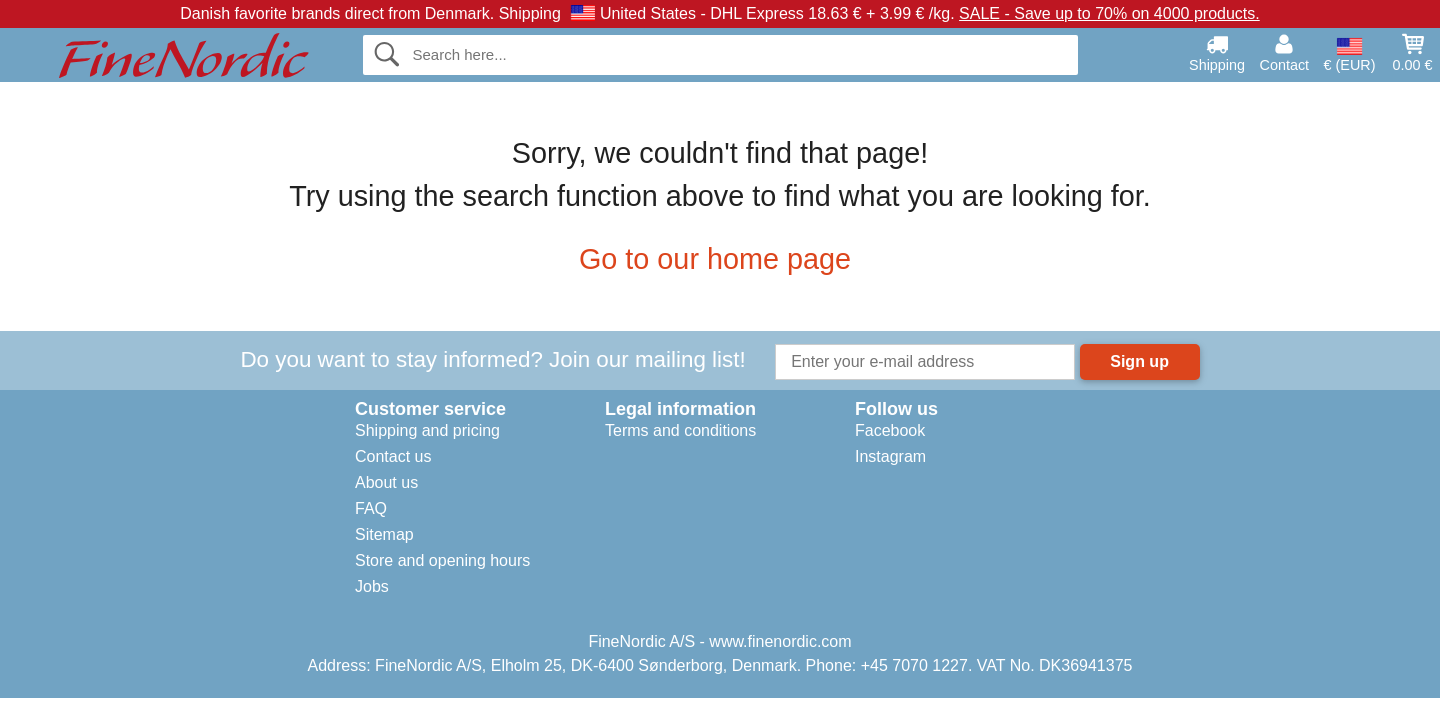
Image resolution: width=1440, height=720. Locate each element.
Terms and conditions (680, 430)
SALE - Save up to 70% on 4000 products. (1109, 13)
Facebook (890, 430)
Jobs (372, 586)
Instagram (890, 456)
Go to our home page (720, 259)
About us (386, 482)
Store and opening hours (442, 560)
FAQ (371, 508)
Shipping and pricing (427, 430)
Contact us (393, 456)
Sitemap (384, 534)
